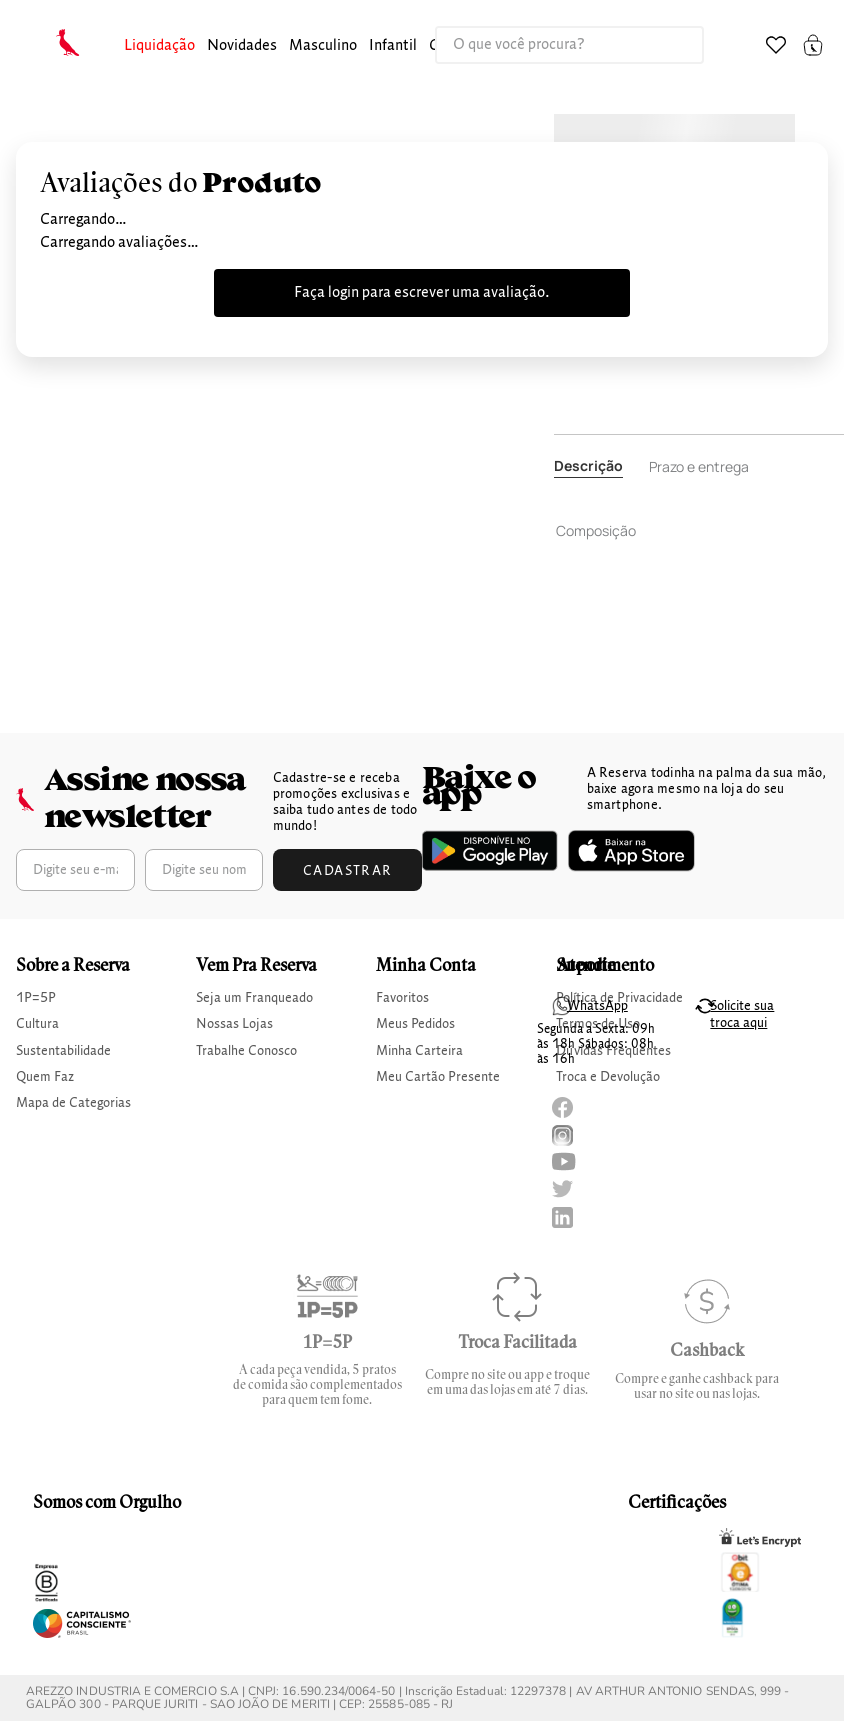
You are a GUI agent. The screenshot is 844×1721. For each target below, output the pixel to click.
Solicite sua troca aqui (742, 1014)
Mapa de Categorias (73, 1103)
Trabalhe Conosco (246, 1051)
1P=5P (36, 998)
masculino (323, 46)
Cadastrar (348, 871)
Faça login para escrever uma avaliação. (422, 293)
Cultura (37, 1024)
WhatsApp (597, 1006)
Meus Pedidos (415, 1024)
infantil (393, 46)
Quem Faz (45, 1077)
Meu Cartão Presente (438, 1077)
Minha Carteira (419, 1051)
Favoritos (402, 998)
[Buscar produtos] (668, 45)
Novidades (242, 46)
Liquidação (159, 46)
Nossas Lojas (234, 1024)
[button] (159, 46)
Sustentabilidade (63, 1051)
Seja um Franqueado (254, 998)
